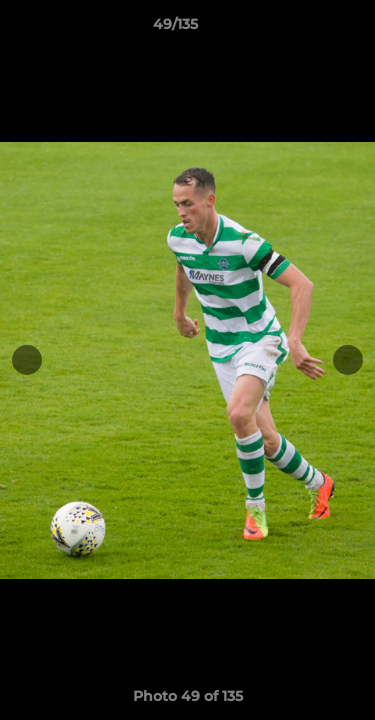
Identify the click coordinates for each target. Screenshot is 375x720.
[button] (303, 29)
